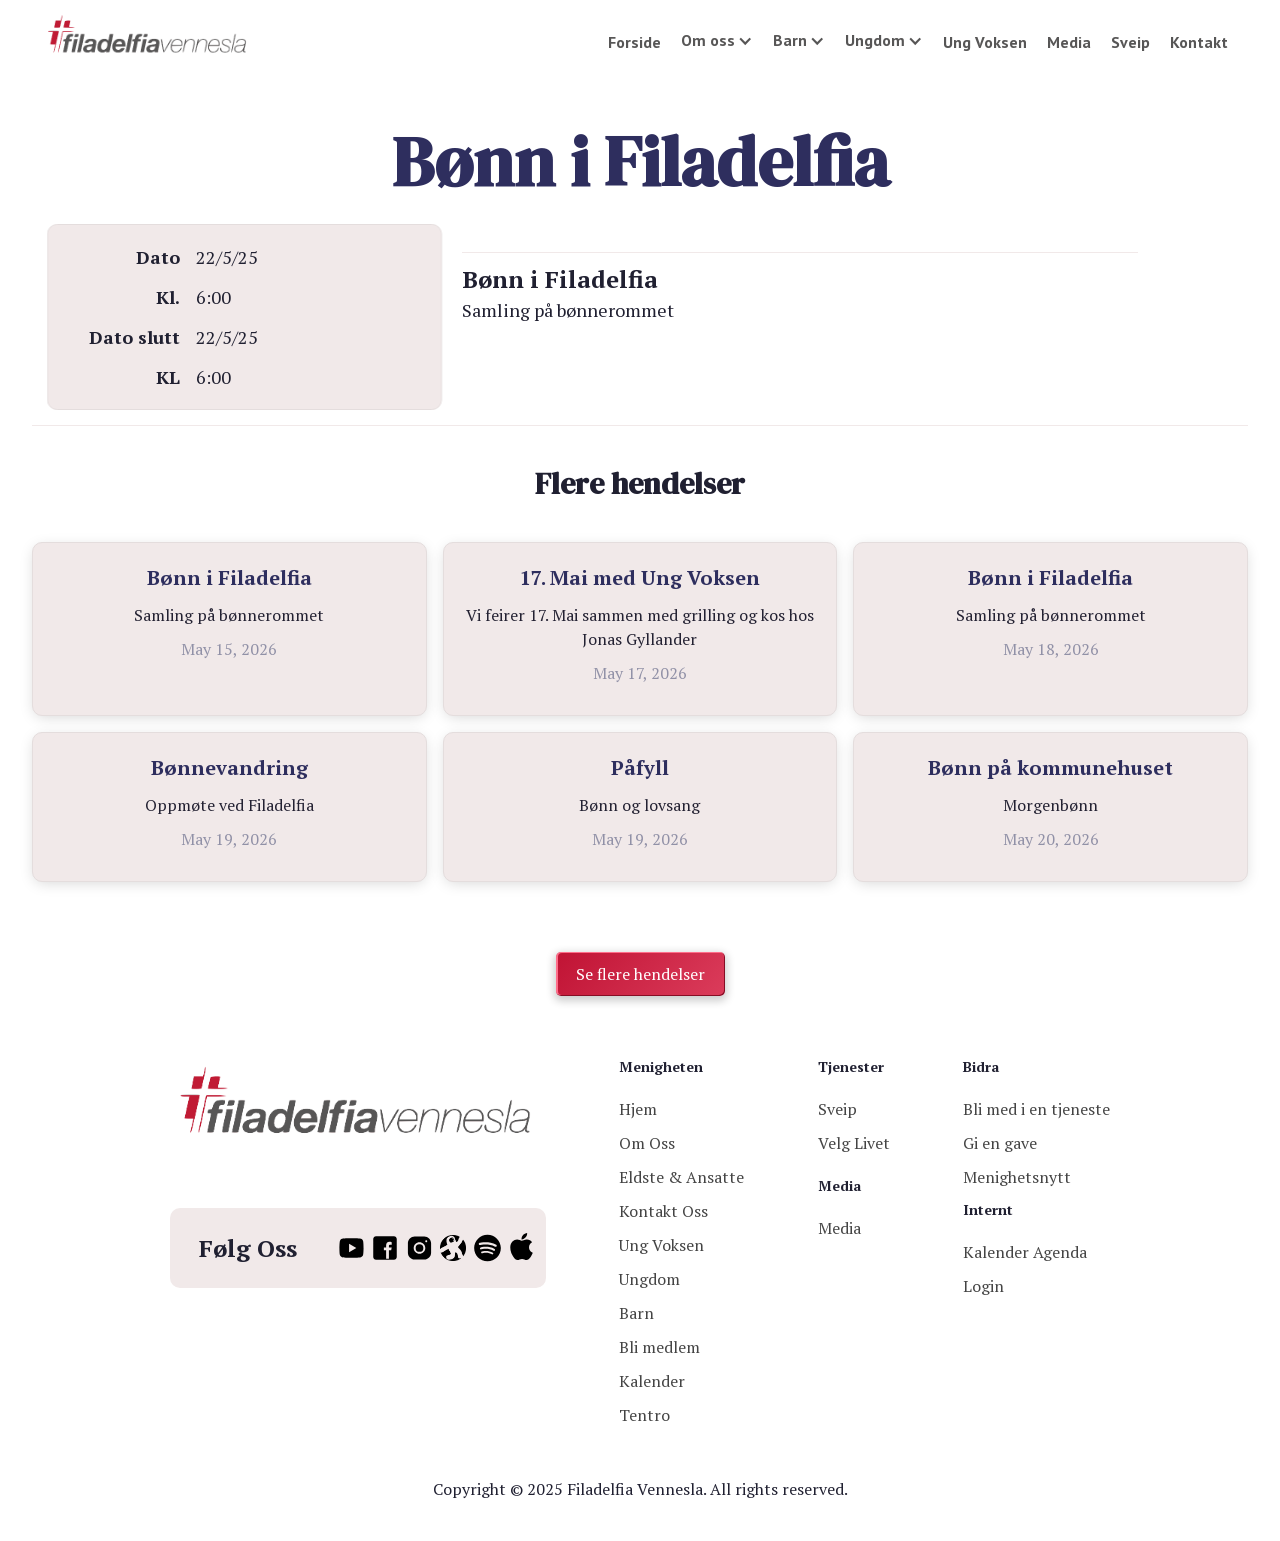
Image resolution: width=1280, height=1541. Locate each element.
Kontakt (1199, 42)
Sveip (1130, 42)
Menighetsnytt (1017, 1177)
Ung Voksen (985, 42)
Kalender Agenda (1025, 1252)
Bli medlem (659, 1347)
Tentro (644, 1415)
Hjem (638, 1109)
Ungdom (649, 1279)
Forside (634, 42)
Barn (636, 1313)
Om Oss (647, 1143)
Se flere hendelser (640, 974)
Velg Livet (854, 1143)
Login (983, 1286)
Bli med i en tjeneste (1036, 1109)
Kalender (652, 1381)
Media (1069, 42)
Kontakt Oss (663, 1211)
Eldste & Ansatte (681, 1177)
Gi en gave (1000, 1143)
